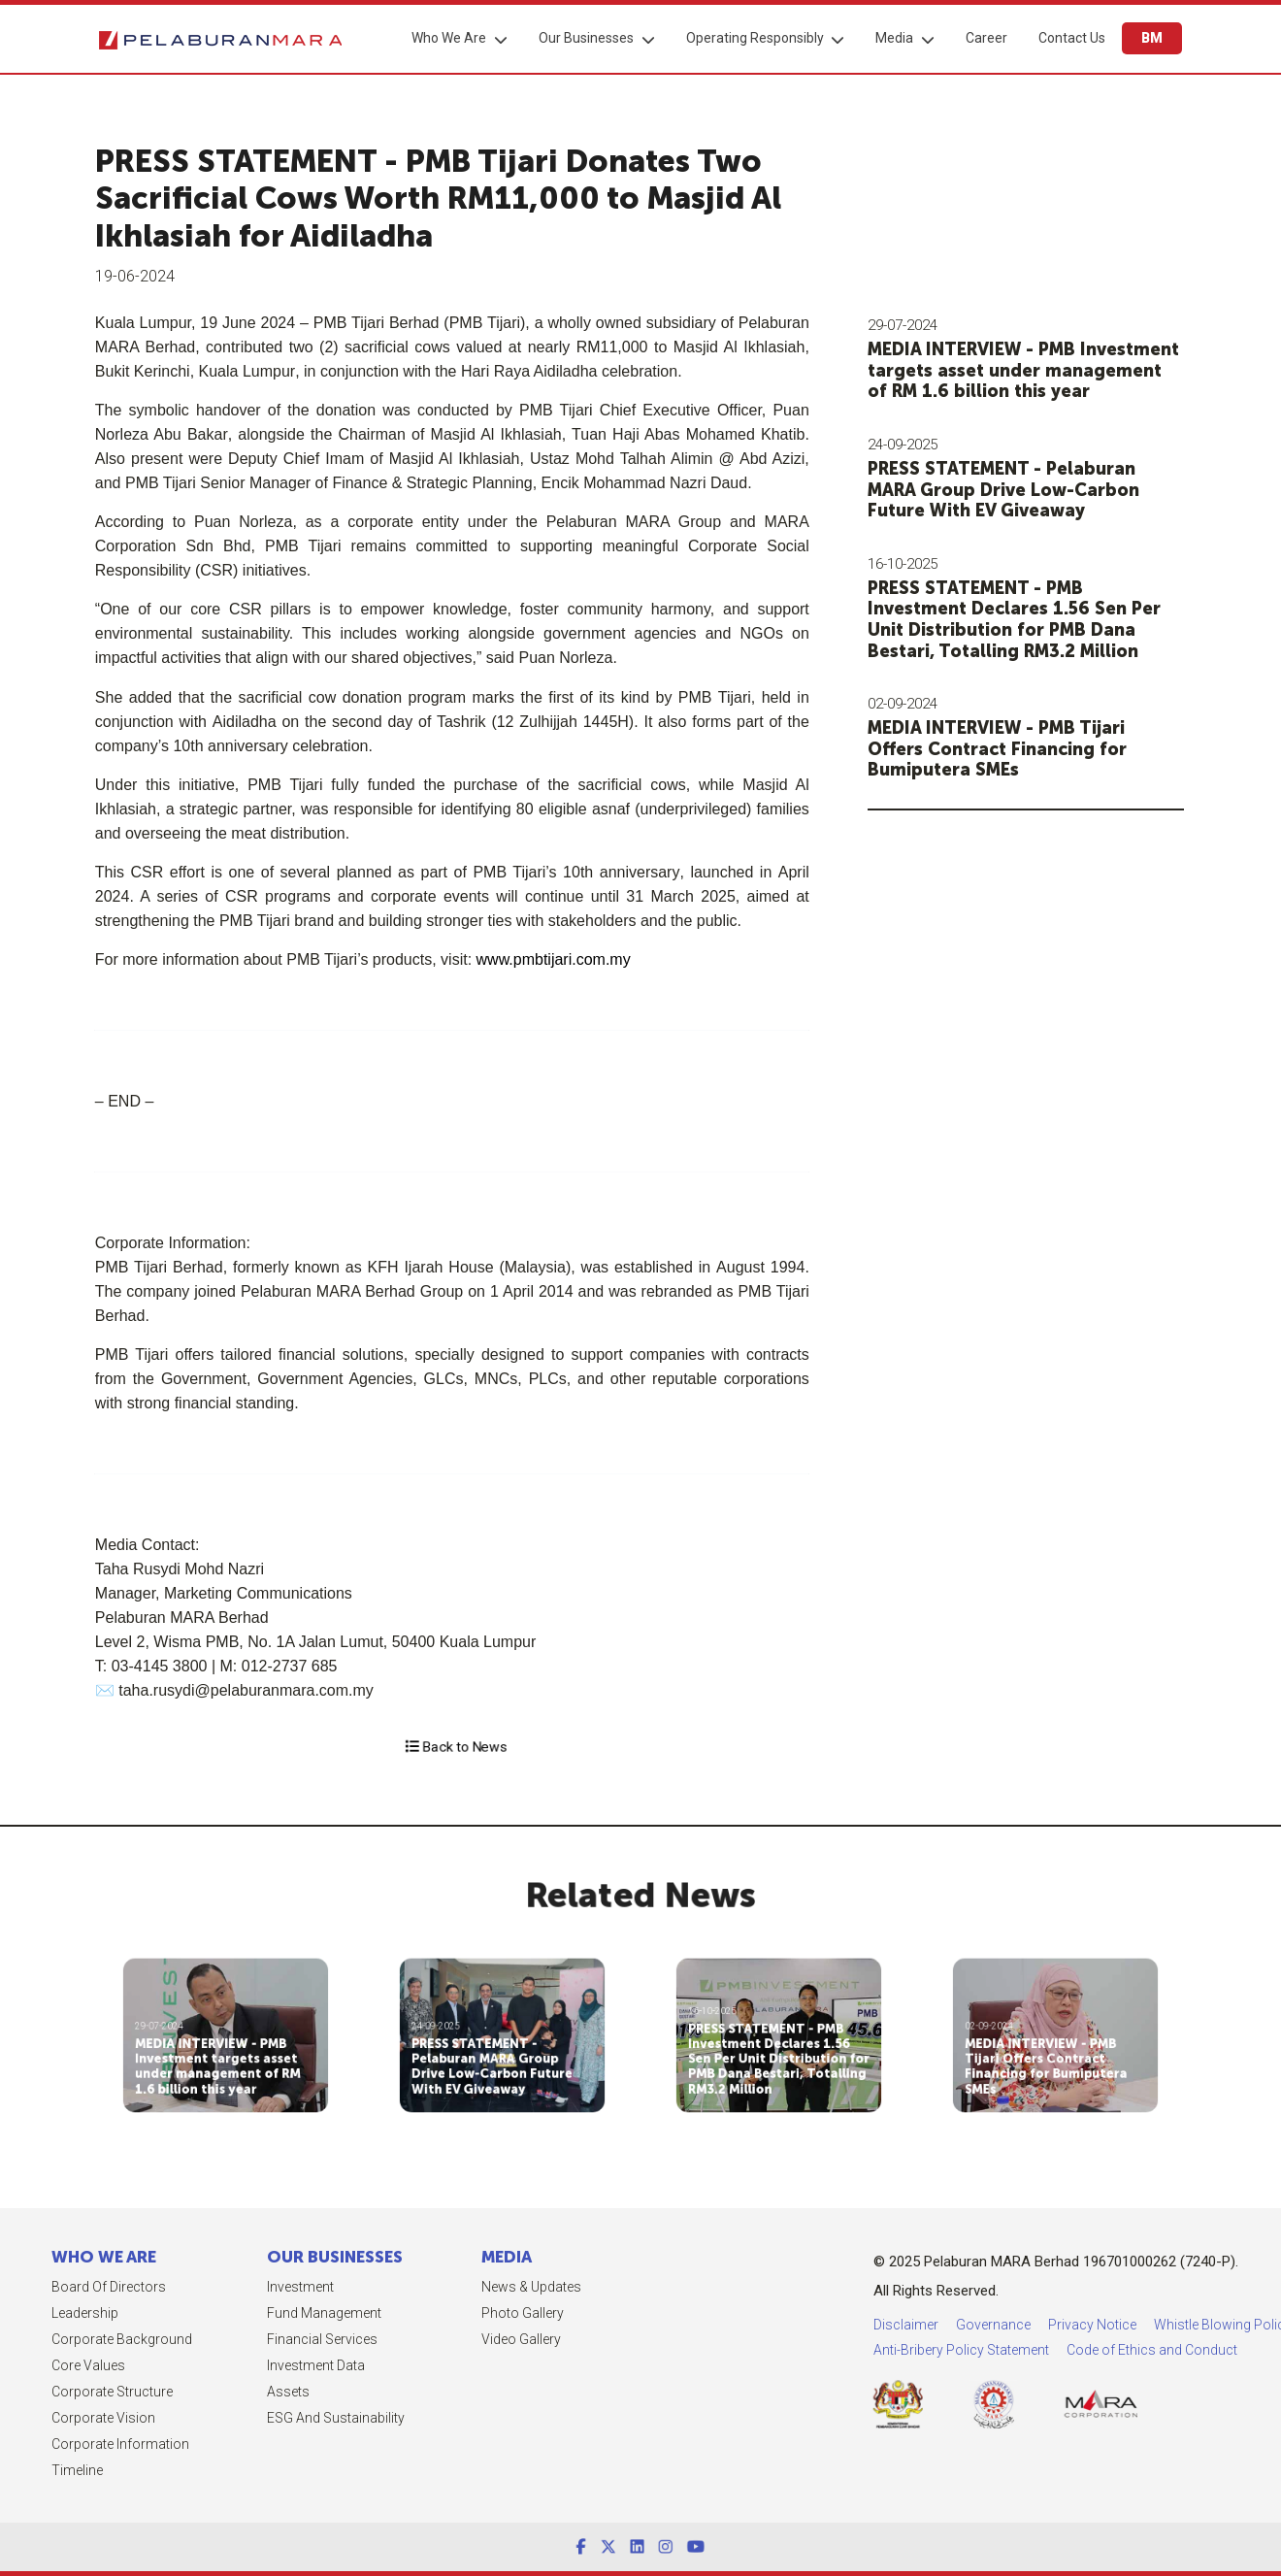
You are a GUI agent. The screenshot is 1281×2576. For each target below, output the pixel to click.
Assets (239, 2391)
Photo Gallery (475, 2313)
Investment (251, 2287)
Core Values (41, 2365)
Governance (1123, 2324)
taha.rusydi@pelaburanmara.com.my (217, 1690)
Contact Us (1070, 38)
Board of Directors (61, 2287)
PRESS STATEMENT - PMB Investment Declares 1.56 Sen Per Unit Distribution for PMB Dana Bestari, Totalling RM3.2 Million (1027, 620)
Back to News (456, 1746)
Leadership (37, 2313)
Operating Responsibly (754, 38)
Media (893, 38)
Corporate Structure (64, 2391)
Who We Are (448, 38)
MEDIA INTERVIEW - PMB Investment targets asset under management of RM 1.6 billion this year (1037, 370)
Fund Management (275, 2313)
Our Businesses (585, 38)
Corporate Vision (56, 2418)
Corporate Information (73, 2444)
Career (985, 38)
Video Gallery (473, 2339)
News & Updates (484, 2287)
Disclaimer (1035, 2324)
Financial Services (273, 2339)
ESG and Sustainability (287, 2418)
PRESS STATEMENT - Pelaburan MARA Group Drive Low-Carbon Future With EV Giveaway (1017, 489)
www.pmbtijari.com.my (524, 959)
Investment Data (267, 2365)
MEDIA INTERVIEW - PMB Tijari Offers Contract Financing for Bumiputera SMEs (1010, 748)
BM (1151, 38)
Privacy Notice (1222, 2324)
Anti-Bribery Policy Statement (1091, 2350)
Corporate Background (74, 2339)
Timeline (29, 2470)
